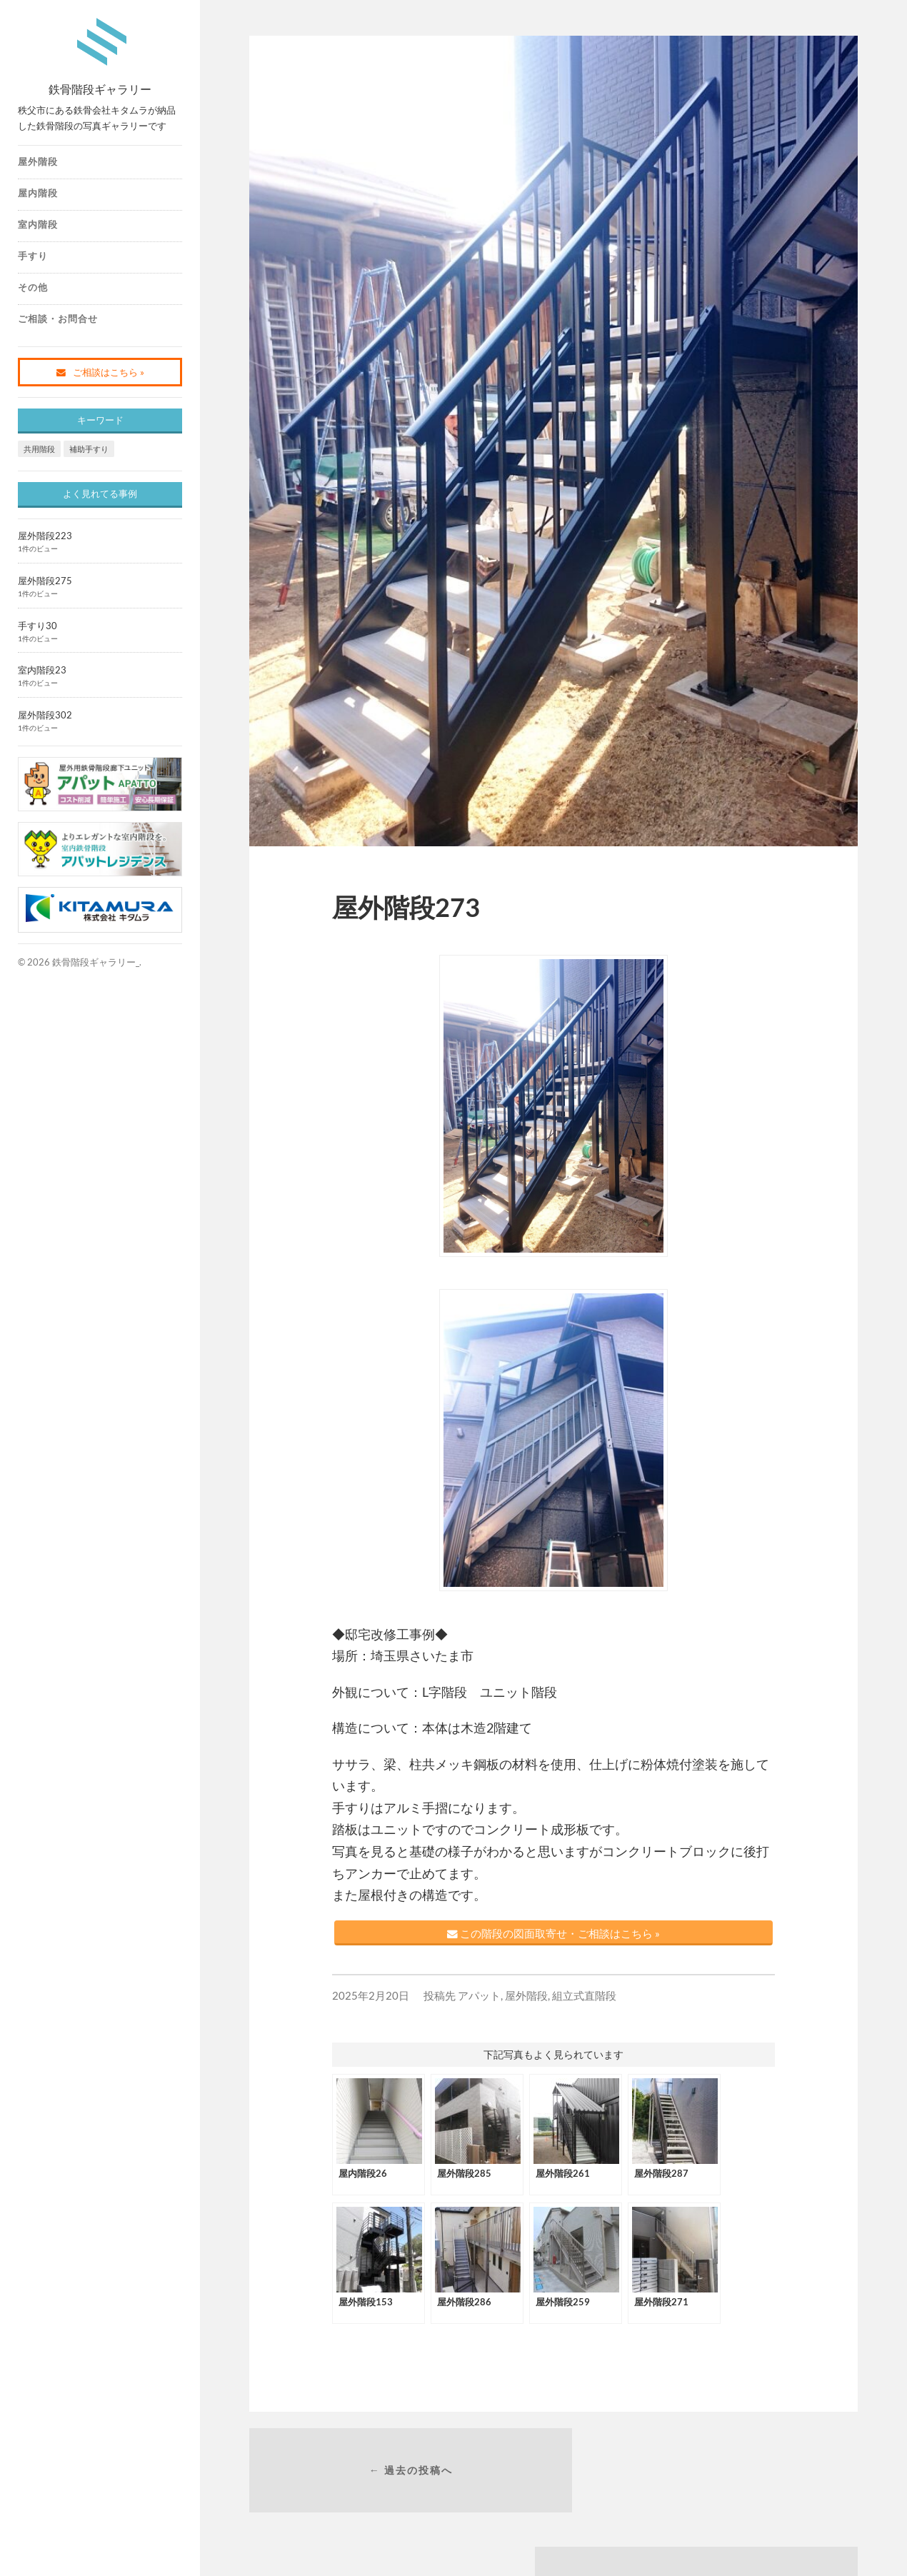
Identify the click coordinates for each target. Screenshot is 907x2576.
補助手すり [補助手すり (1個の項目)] (89, 448)
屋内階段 (38, 193)
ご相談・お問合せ (58, 318)
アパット (479, 2002)
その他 (33, 287)
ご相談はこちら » (100, 372)
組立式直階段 (584, 2002)
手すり (33, 255)
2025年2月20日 (370, 2002)
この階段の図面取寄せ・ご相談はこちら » (553, 1937)
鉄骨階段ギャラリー (100, 87)
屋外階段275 (45, 580)
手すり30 (37, 625)
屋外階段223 (45, 535)
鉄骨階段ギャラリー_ (95, 962)
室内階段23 (42, 670)
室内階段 (38, 224)
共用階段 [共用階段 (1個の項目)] (39, 448)
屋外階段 (38, 161)
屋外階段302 (45, 715)
